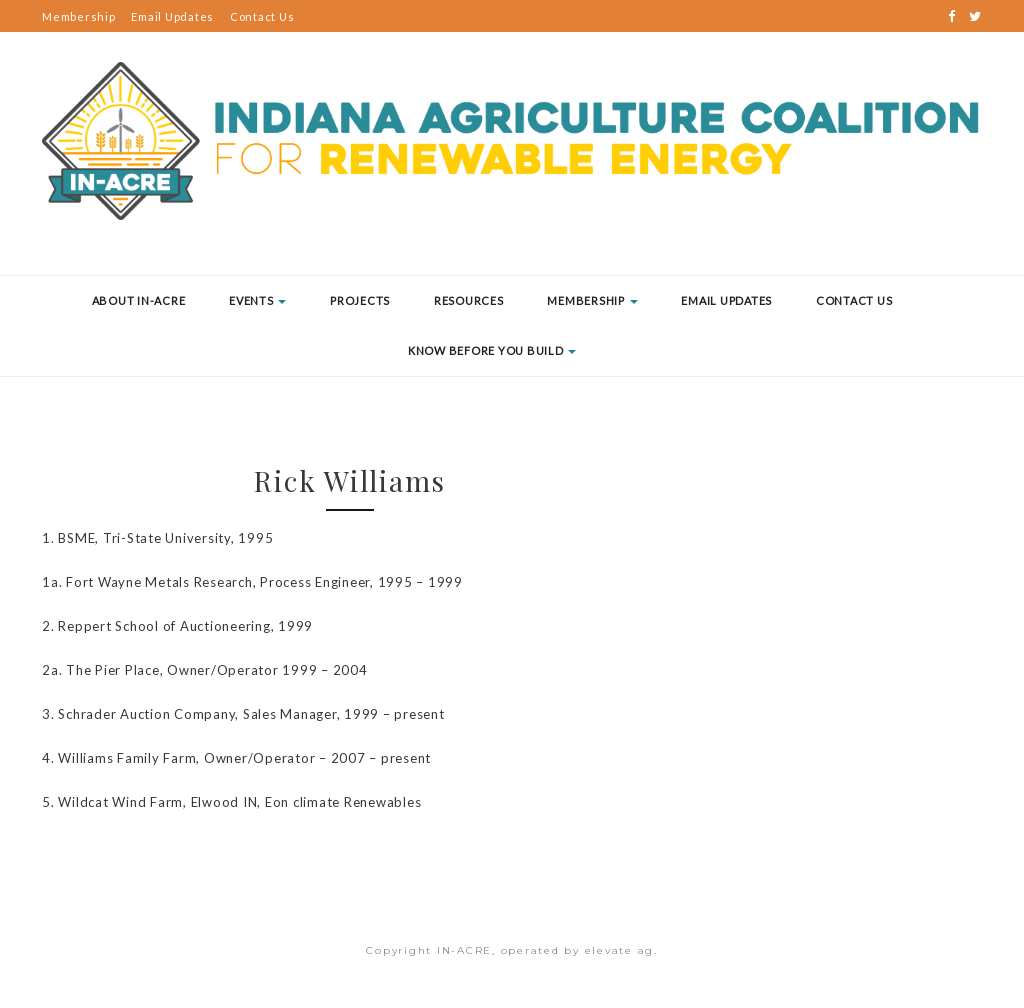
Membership (79, 16)
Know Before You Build (492, 350)
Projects (360, 300)
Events (257, 300)
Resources (469, 300)
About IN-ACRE (139, 300)
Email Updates (172, 16)
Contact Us (262, 16)
